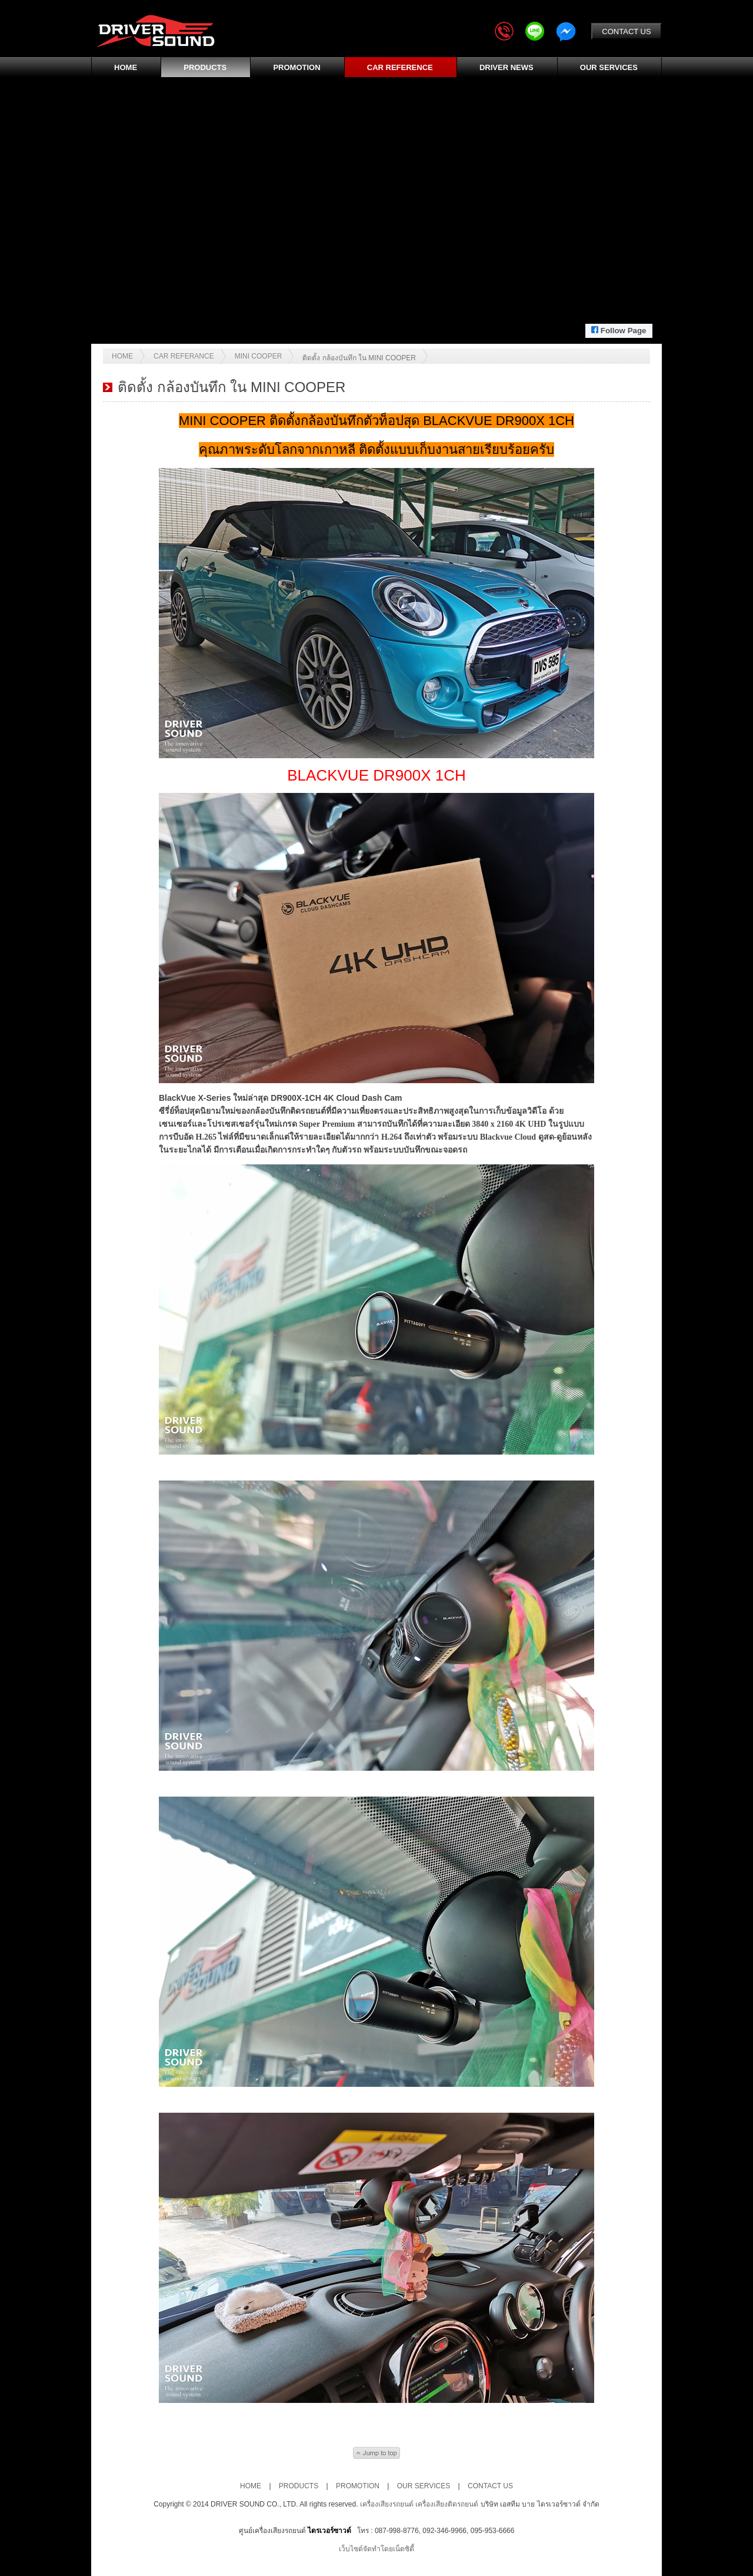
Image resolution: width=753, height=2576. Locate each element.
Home (122, 356)
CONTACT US (626, 31)
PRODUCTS (205, 67)
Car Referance (184, 356)
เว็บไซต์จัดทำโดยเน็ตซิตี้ (376, 2549)
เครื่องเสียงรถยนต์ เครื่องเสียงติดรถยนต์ (420, 2504)
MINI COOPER (258, 356)
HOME (125, 67)
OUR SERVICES (609, 67)
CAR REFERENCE (400, 67)
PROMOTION (296, 67)
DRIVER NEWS (506, 67)
